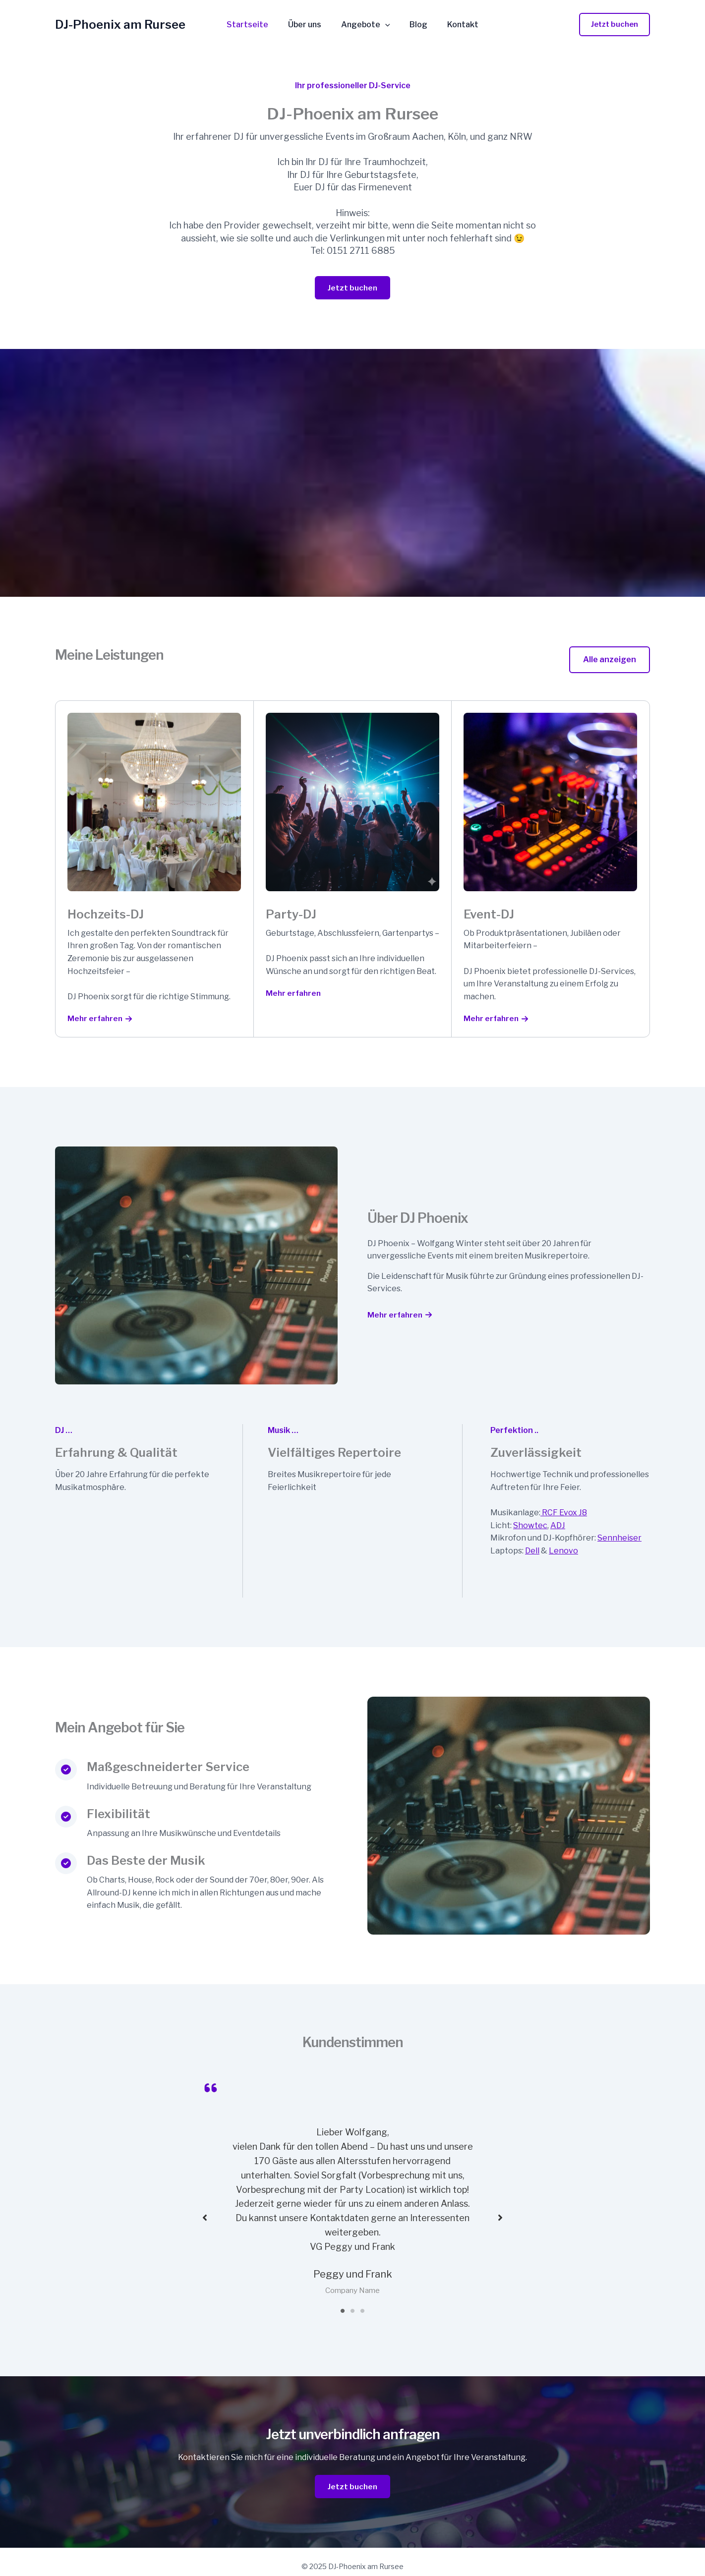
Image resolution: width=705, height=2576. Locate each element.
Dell (532, 1551)
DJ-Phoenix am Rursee (120, 24)
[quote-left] (211, 2089)
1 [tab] (343, 2300)
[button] (614, 24)
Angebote (365, 25)
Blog (414, 25)
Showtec (530, 1526)
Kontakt (454, 25)
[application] (385, 25)
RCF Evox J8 (563, 1514)
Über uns (308, 25)
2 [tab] (352, 2300)
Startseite (255, 25)
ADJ (557, 1526)
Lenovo (563, 1551)
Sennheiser (619, 1539)
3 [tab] (362, 2300)
